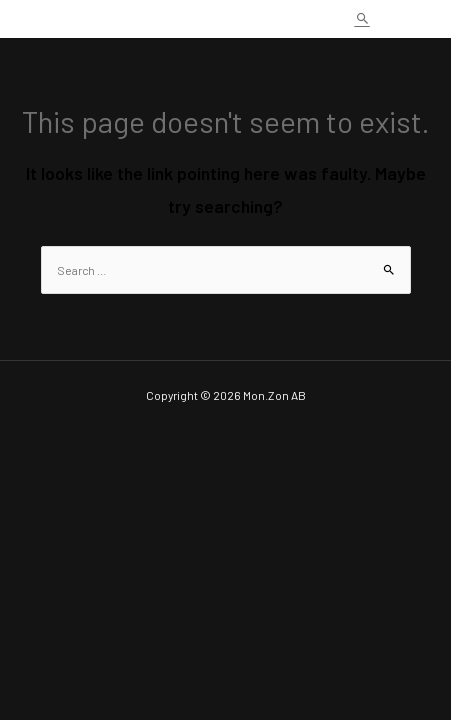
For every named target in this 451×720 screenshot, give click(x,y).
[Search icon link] (362, 18)
